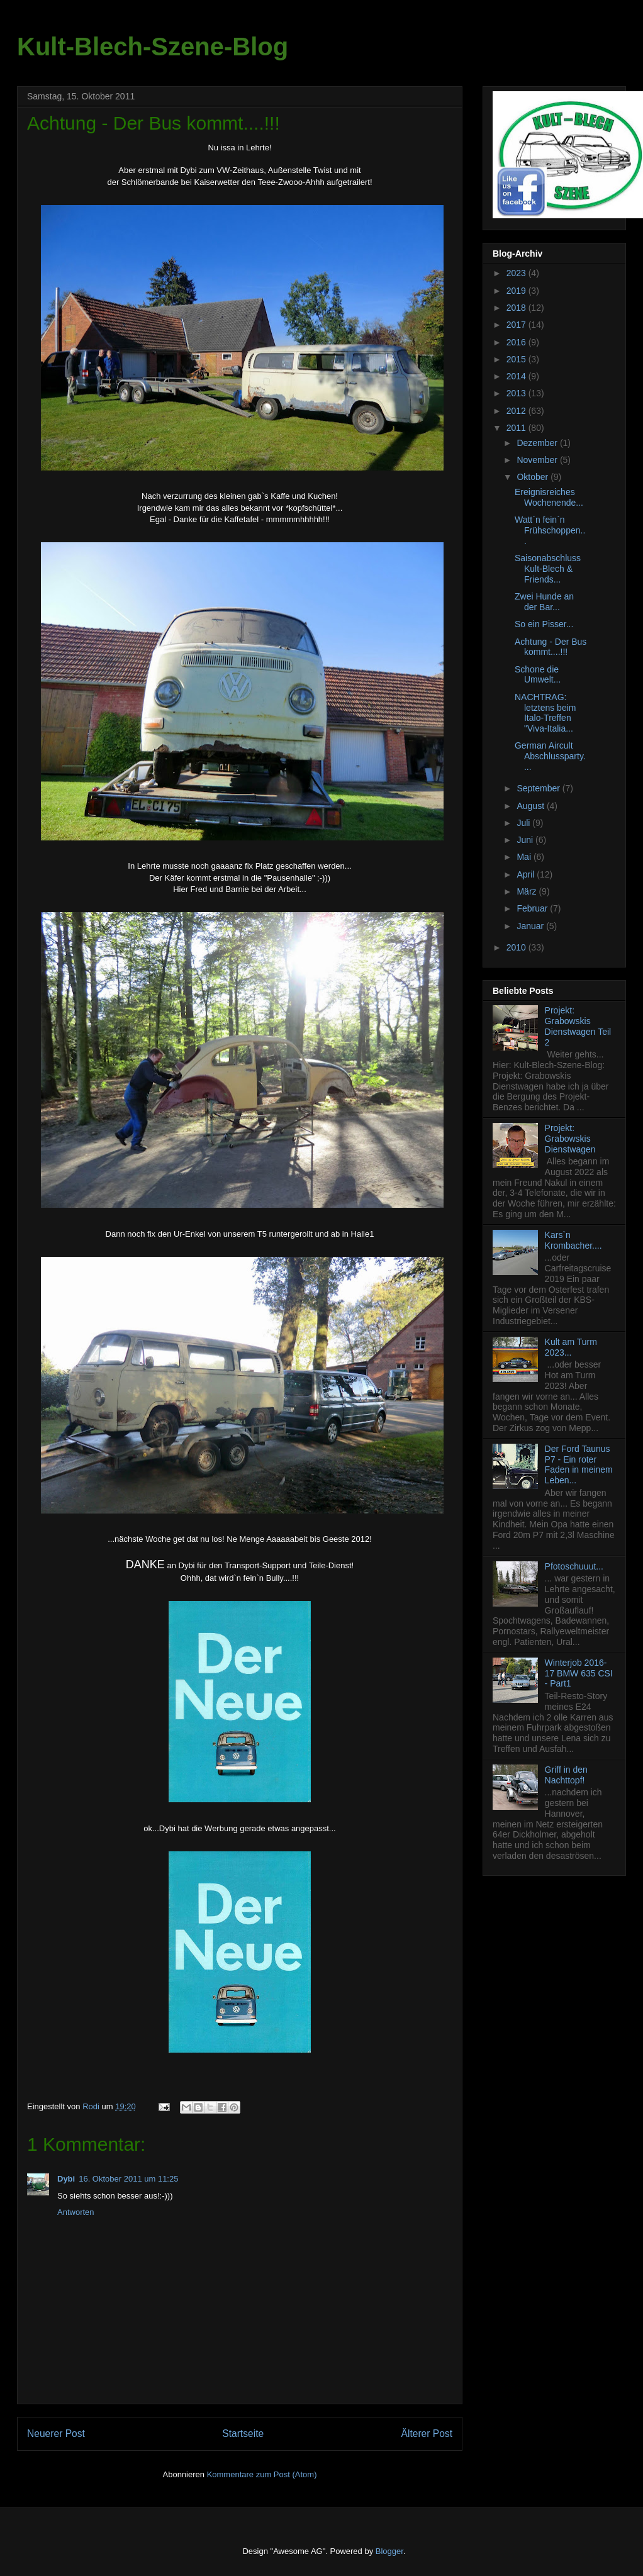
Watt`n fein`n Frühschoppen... (550, 530)
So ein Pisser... (544, 624)
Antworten (75, 2212)
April (527, 874)
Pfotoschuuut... (574, 1566)
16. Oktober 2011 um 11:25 (128, 2178)
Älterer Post (426, 2433)
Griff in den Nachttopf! (566, 1775)
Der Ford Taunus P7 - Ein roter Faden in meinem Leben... (579, 1464)
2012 (517, 411)
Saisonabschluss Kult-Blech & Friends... (548, 568)
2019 (517, 291)
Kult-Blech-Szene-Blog (152, 46)
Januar (531, 926)
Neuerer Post (56, 2433)
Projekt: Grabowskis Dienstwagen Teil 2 (578, 1026)
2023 (517, 273)
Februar (533, 908)
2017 (517, 325)
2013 (517, 393)
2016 (517, 342)
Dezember (538, 443)
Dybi (66, 2178)
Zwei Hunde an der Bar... (544, 601)
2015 (517, 359)
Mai (525, 857)
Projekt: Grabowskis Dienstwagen (570, 1138)
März (528, 891)
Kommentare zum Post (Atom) (262, 2474)
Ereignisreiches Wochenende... (549, 497)
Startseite (243, 2433)
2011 (517, 428)
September (539, 788)
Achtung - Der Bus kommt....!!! (550, 647)
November (538, 460)
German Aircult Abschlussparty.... (550, 756)
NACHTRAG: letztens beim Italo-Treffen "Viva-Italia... (545, 712)
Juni (526, 840)
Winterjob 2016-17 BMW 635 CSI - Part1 (579, 1673)
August (531, 806)
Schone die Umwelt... (538, 674)
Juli (524, 823)
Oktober (534, 477)
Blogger (389, 2551)
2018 (517, 308)
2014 (517, 376)
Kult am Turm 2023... (571, 1347)
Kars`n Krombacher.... (573, 1240)
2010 (517, 947)
